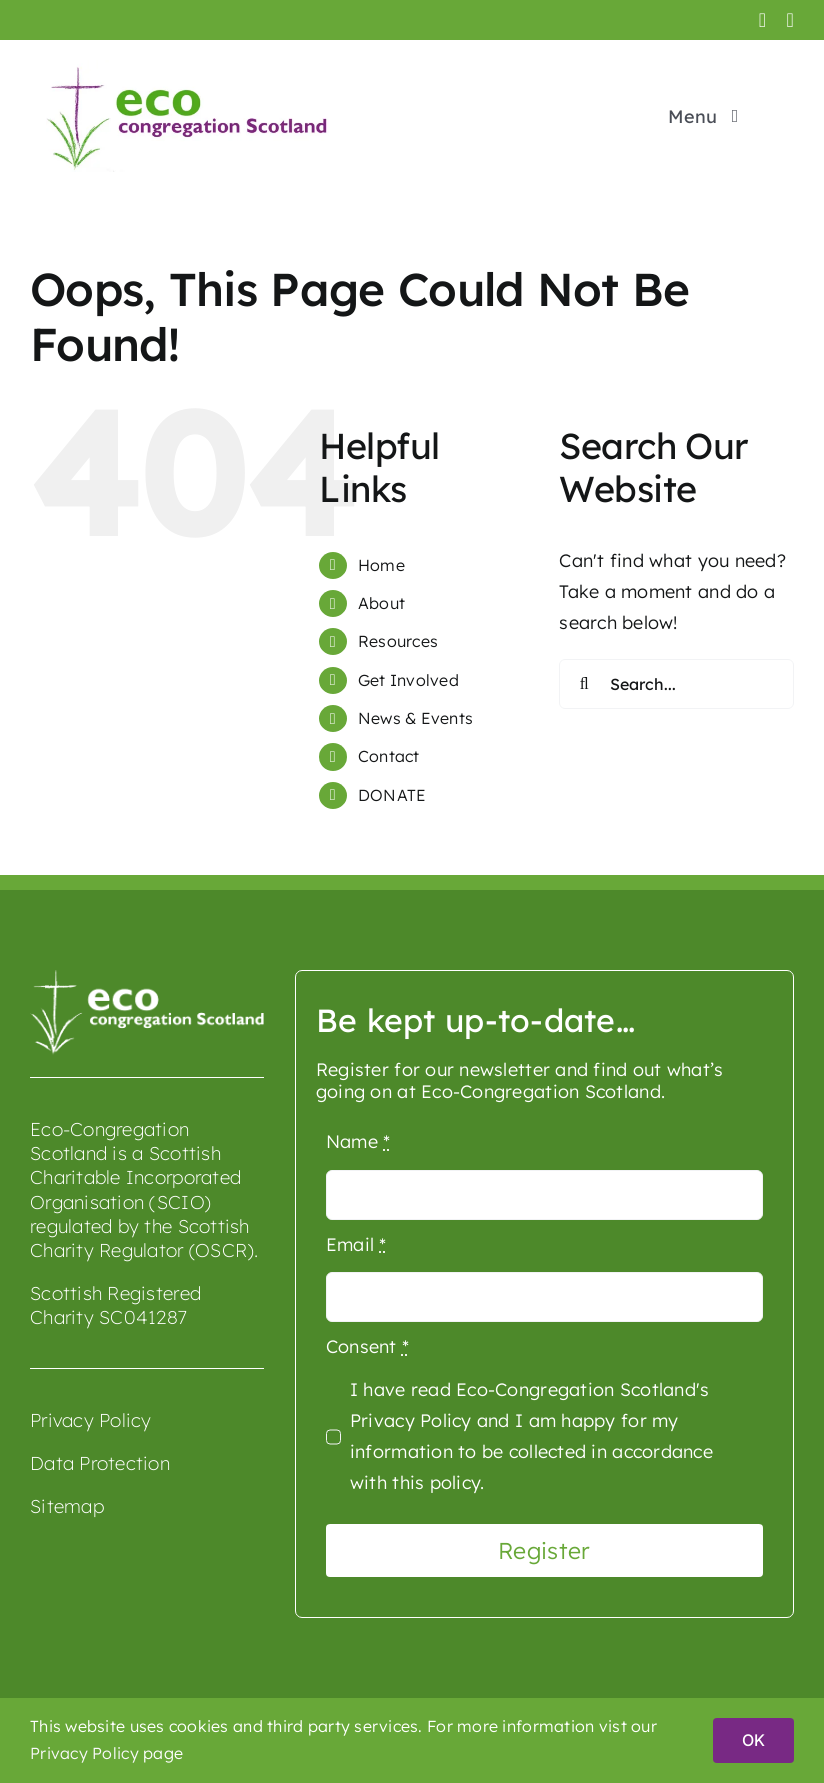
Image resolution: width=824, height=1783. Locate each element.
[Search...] (676, 684)
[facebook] (763, 20)
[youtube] (790, 20)
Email (356, 1244)
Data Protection (100, 1463)
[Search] (584, 684)
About (381, 603)
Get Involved (408, 680)
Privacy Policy (91, 1420)
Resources (398, 641)
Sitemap (67, 1506)
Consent (367, 1346)
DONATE (392, 795)
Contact (389, 756)
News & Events (416, 718)
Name (358, 1141)
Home (381, 565)
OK (753, 1740)
